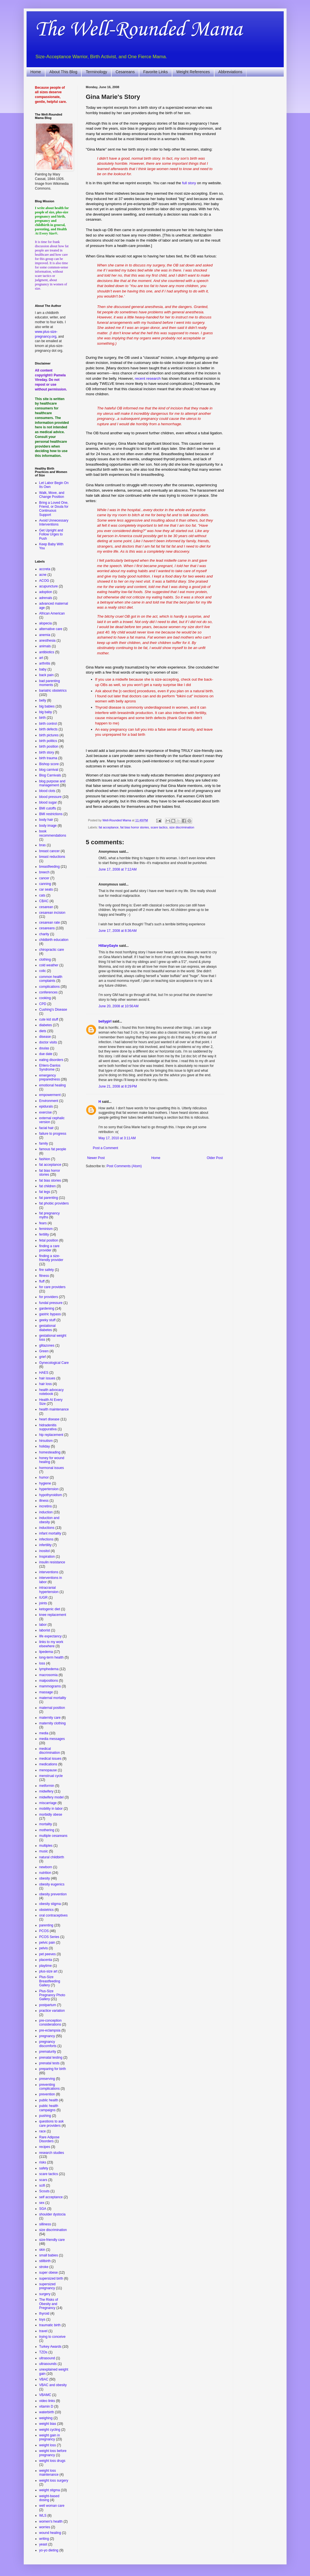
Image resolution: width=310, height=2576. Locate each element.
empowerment (50, 1095)
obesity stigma (50, 1904)
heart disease (49, 1419)
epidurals (46, 1106)
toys (42, 2319)
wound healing (50, 2533)
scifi (42, 2185)
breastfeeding (49, 867)
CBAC (44, 901)
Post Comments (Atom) (124, 1166)
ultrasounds (48, 2364)
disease (45, 1037)
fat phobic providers (54, 1203)
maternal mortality (52, 1698)
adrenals (45, 598)
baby (43, 669)
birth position (48, 746)
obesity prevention (53, 1894)
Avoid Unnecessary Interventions (53, 522)
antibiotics (46, 652)
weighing (46, 2418)
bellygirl (105, 1021)
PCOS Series (49, 1937)
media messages (52, 1739)
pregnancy (47, 2036)
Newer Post (96, 1158)
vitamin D (46, 2406)
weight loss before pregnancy (53, 2453)
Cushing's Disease (53, 1010)
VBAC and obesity (53, 2385)
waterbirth (46, 2412)
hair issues (47, 1378)
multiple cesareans (53, 1836)
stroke (44, 2267)
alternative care (50, 629)
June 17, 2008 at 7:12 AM (118, 869)
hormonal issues (51, 1468)
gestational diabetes (47, 1328)
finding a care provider (49, 1248)
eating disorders (51, 1060)
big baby (45, 712)
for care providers (52, 1287)
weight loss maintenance (49, 2473)
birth (42, 718)
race (42, 2131)
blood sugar (48, 802)
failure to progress (52, 1134)
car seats (46, 889)
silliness (45, 2224)
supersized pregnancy (47, 2286)
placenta (45, 1960)
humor (44, 1477)
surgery (45, 2294)
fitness (44, 1276)
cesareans (47, 928)
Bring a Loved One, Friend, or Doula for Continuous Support (53, 509)
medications (48, 1764)
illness (44, 1501)
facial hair (46, 1128)
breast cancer (49, 851)
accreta (44, 569)
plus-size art (48, 1971)
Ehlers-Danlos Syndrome (49, 1067)
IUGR (43, 1598)
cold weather (48, 965)
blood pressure (50, 797)
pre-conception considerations (50, 2022)
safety (43, 2168)
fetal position (48, 1240)
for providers (48, 1297)
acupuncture (48, 586)
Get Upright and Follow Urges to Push (51, 534)
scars (43, 2180)
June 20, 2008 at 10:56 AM (119, 1006)
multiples (46, 1846)
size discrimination (181, 827)
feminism (46, 1229)
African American (52, 613)
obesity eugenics (51, 1884)
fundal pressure (51, 1303)
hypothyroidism (50, 1495)
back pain (46, 675)
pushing (45, 2116)
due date (46, 1054)
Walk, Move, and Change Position (51, 495)
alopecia (45, 623)
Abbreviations (230, 72)
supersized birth (51, 2278)
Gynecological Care (54, 1363)
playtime (45, 1966)
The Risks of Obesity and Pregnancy (48, 2304)
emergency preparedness (49, 1077)
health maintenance (54, 1409)
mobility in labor (51, 1809)
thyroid (44, 2313)
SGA (42, 2209)
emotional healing (52, 1085)
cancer (44, 878)
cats (42, 895)
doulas (44, 1048)
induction (46, 1512)
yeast (43, 2544)
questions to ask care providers (51, 2123)
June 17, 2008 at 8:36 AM (118, 931)
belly (42, 700)
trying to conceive (52, 2337)
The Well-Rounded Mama (138, 30)
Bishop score (49, 764)
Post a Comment (105, 1148)
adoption (45, 592)
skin (42, 2250)
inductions (47, 1528)
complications (49, 987)
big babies (47, 706)
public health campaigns (48, 2108)
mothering (46, 1830)
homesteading (49, 1452)
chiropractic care (51, 950)
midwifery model (51, 1797)
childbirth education (53, 940)
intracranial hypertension (49, 1590)
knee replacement (52, 1615)
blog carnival (48, 770)
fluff (42, 1281)
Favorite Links (155, 72)
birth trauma (48, 758)
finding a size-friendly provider (51, 1258)
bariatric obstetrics (53, 691)
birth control (48, 724)
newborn (45, 1867)
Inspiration (47, 1557)
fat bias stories (50, 1180)
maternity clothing (52, 1723)
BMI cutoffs (47, 808)
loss (42, 1663)
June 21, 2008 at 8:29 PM (118, 1086)
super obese (48, 2273)
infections (46, 1539)
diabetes (45, 1025)
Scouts (44, 2191)
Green (44, 1351)
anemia (44, 635)
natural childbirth (51, 1857)
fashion (44, 1159)
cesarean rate (49, 923)
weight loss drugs (52, 2461)
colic (42, 971)
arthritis (44, 663)
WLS (43, 2516)
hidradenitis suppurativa (48, 1427)
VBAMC (45, 2395)
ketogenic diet (49, 1609)
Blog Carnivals (50, 775)
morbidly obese (50, 1815)
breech (44, 872)
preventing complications (49, 2087)
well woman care (51, 2506)
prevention (47, 2094)
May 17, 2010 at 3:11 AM (117, 1138)
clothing (45, 960)
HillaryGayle (108, 946)
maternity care (50, 1718)
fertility (44, 1234)
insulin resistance (52, 1562)
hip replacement (51, 1435)
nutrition (45, 1873)
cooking (45, 998)
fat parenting (48, 1198)
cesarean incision (52, 913)
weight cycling (49, 2430)
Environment (48, 1101)
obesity (44, 1878)
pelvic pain (47, 1943)
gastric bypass (50, 1314)
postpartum (47, 2005)
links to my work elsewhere (51, 1644)
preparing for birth (52, 2069)
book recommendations (52, 833)
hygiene (45, 1483)
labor (43, 1625)
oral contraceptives (53, 1915)
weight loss (47, 2445)
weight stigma (49, 2490)
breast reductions (52, 857)
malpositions (48, 1681)
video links (47, 2401)
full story (189, 183)
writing (44, 2539)
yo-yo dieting (48, 2550)
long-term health (51, 1657)
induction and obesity (49, 1520)
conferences (48, 992)
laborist (44, 1630)
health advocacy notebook (51, 1392)
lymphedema (49, 1669)
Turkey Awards (50, 2347)
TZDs (43, 2352)
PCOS (44, 1931)
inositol (44, 1551)
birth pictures (49, 735)
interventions (48, 1572)
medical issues (50, 1759)
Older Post (215, 1158)
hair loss (45, 1384)
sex (42, 2203)
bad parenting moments (49, 683)
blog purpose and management (52, 783)
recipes (44, 2147)
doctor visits (48, 1042)
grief (42, 1357)
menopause (48, 1770)
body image (48, 826)
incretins (45, 1506)
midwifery (46, 1791)
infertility (45, 1545)
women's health (51, 2521)
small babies (48, 2255)
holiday (44, 1446)
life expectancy (50, 1636)
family (43, 1143)
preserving (47, 2079)
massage (46, 1692)
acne (43, 575)
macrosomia (48, 1675)
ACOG (44, 581)
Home (36, 72)
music (43, 1851)
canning (45, 884)
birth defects (48, 729)
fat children (47, 1186)
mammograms (50, 1686)
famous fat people (52, 1149)
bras (42, 845)
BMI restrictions (51, 814)
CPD (42, 1004)
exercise (45, 1112)
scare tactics (159, 827)
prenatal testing (50, 2058)
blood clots (47, 791)
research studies (51, 2153)
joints (43, 1603)
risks (42, 2162)
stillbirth (45, 2261)
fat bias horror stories (134, 827)
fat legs (44, 1192)
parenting (46, 1925)
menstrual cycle (51, 1776)
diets (42, 1031)
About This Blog (63, 72)
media (44, 1733)
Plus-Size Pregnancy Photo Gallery (52, 1995)
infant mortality (50, 1533)
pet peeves (47, 1954)
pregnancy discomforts (48, 2044)
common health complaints (50, 979)
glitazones (47, 1345)
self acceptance (51, 2197)
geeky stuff (47, 1320)
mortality (45, 1824)
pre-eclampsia (49, 2030)
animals (45, 646)
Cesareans (125, 72)
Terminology (96, 72)
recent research (148, 378)
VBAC (44, 2379)
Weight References (193, 72)
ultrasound (47, 2358)
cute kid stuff (48, 1019)
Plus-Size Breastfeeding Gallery (49, 1981)
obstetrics (46, 1910)
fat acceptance (108, 827)
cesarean (46, 907)
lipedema (46, 1652)
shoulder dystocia (52, 2214)
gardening (46, 1308)
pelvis (43, 1948)
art (41, 658)
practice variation (52, 2011)
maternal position (52, 1708)
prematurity (47, 2052)
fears (43, 1223)
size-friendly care (52, 2240)
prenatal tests (49, 2063)
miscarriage (48, 1803)
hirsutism (46, 1441)
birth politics (48, 741)
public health (48, 2100)
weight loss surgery (53, 2480)
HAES (44, 1373)
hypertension (49, 1489)
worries (44, 2527)
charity (44, 934)
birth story (46, 752)
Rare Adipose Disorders (49, 2139)
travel (43, 2331)
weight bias (47, 2424)
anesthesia (47, 641)
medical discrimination (49, 1751)
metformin (46, 1786)
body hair (46, 820)
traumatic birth (50, 2325)
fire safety (46, 1270)
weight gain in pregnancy (49, 2437)
